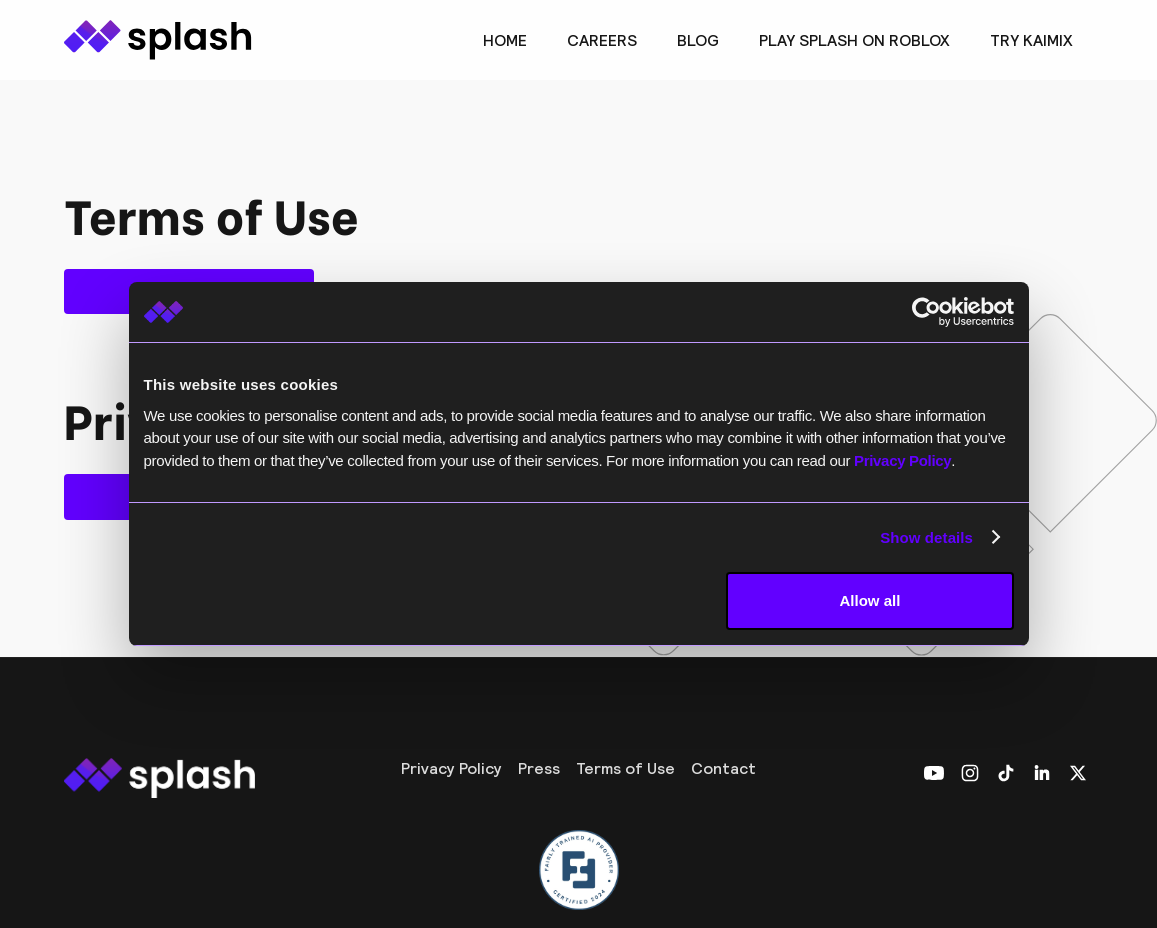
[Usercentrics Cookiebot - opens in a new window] (926, 312)
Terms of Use (625, 768)
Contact (723, 768)
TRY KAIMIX (1031, 40)
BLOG (698, 40)
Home (505, 40)
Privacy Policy (451, 768)
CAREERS (602, 40)
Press (539, 768)
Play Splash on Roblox (854, 40)
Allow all (870, 600)
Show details (926, 537)
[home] (158, 40)
